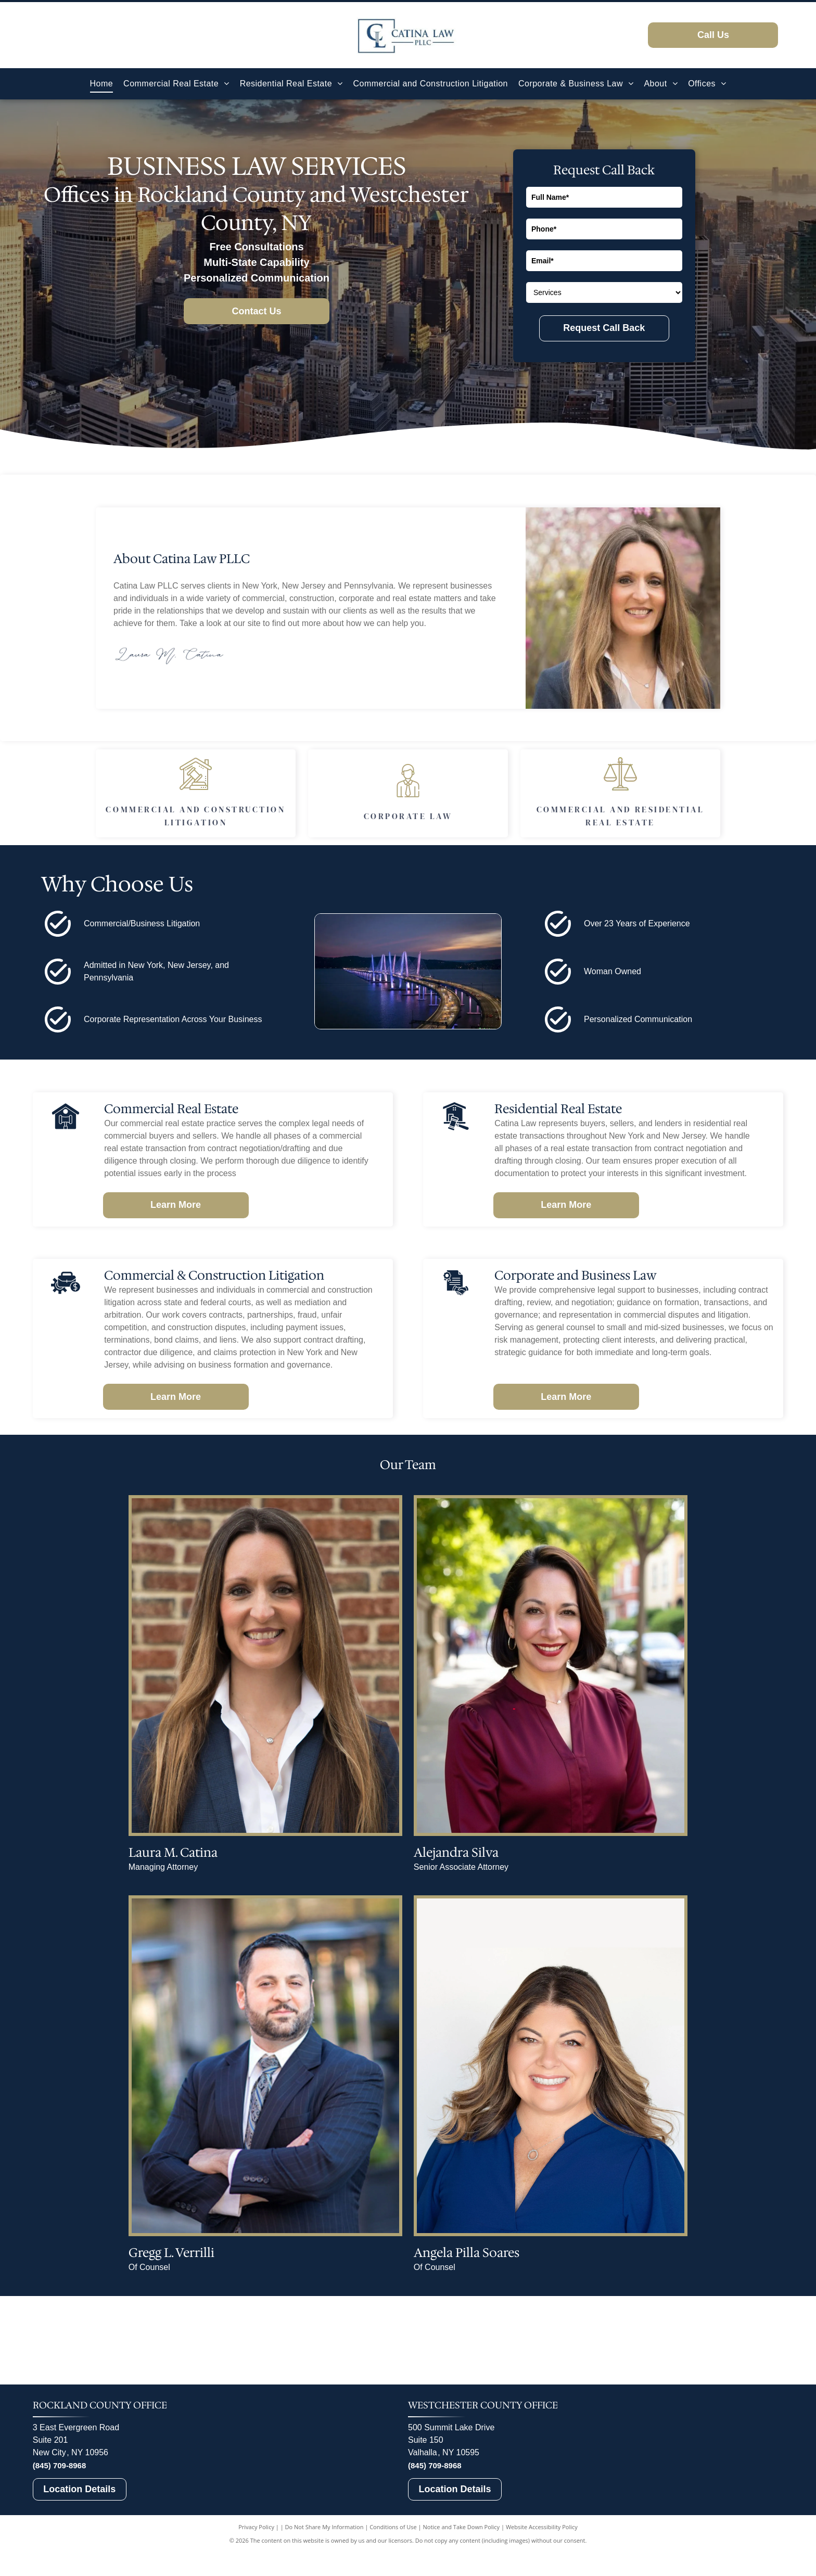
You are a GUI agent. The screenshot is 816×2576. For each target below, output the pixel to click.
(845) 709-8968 (59, 2513)
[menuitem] (102, 84)
